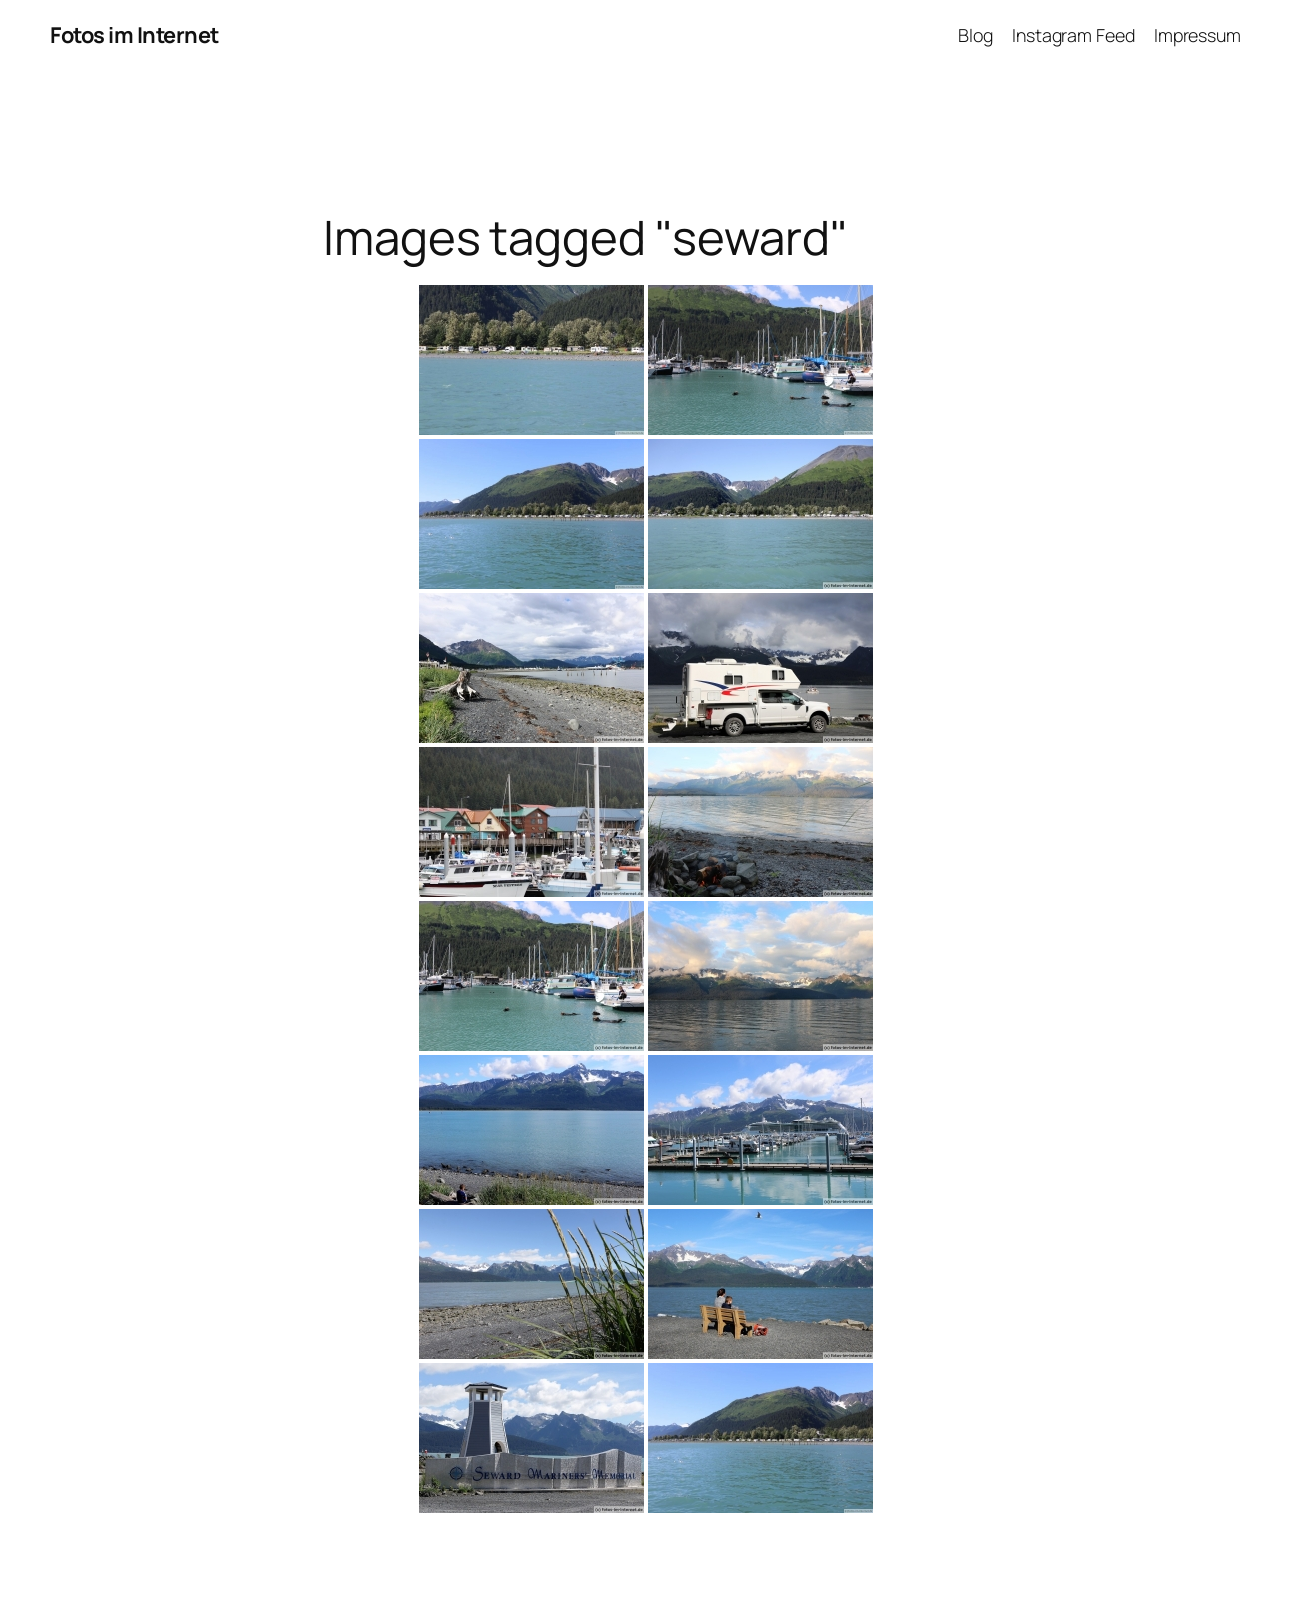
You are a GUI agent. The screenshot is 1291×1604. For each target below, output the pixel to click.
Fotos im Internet (134, 35)
